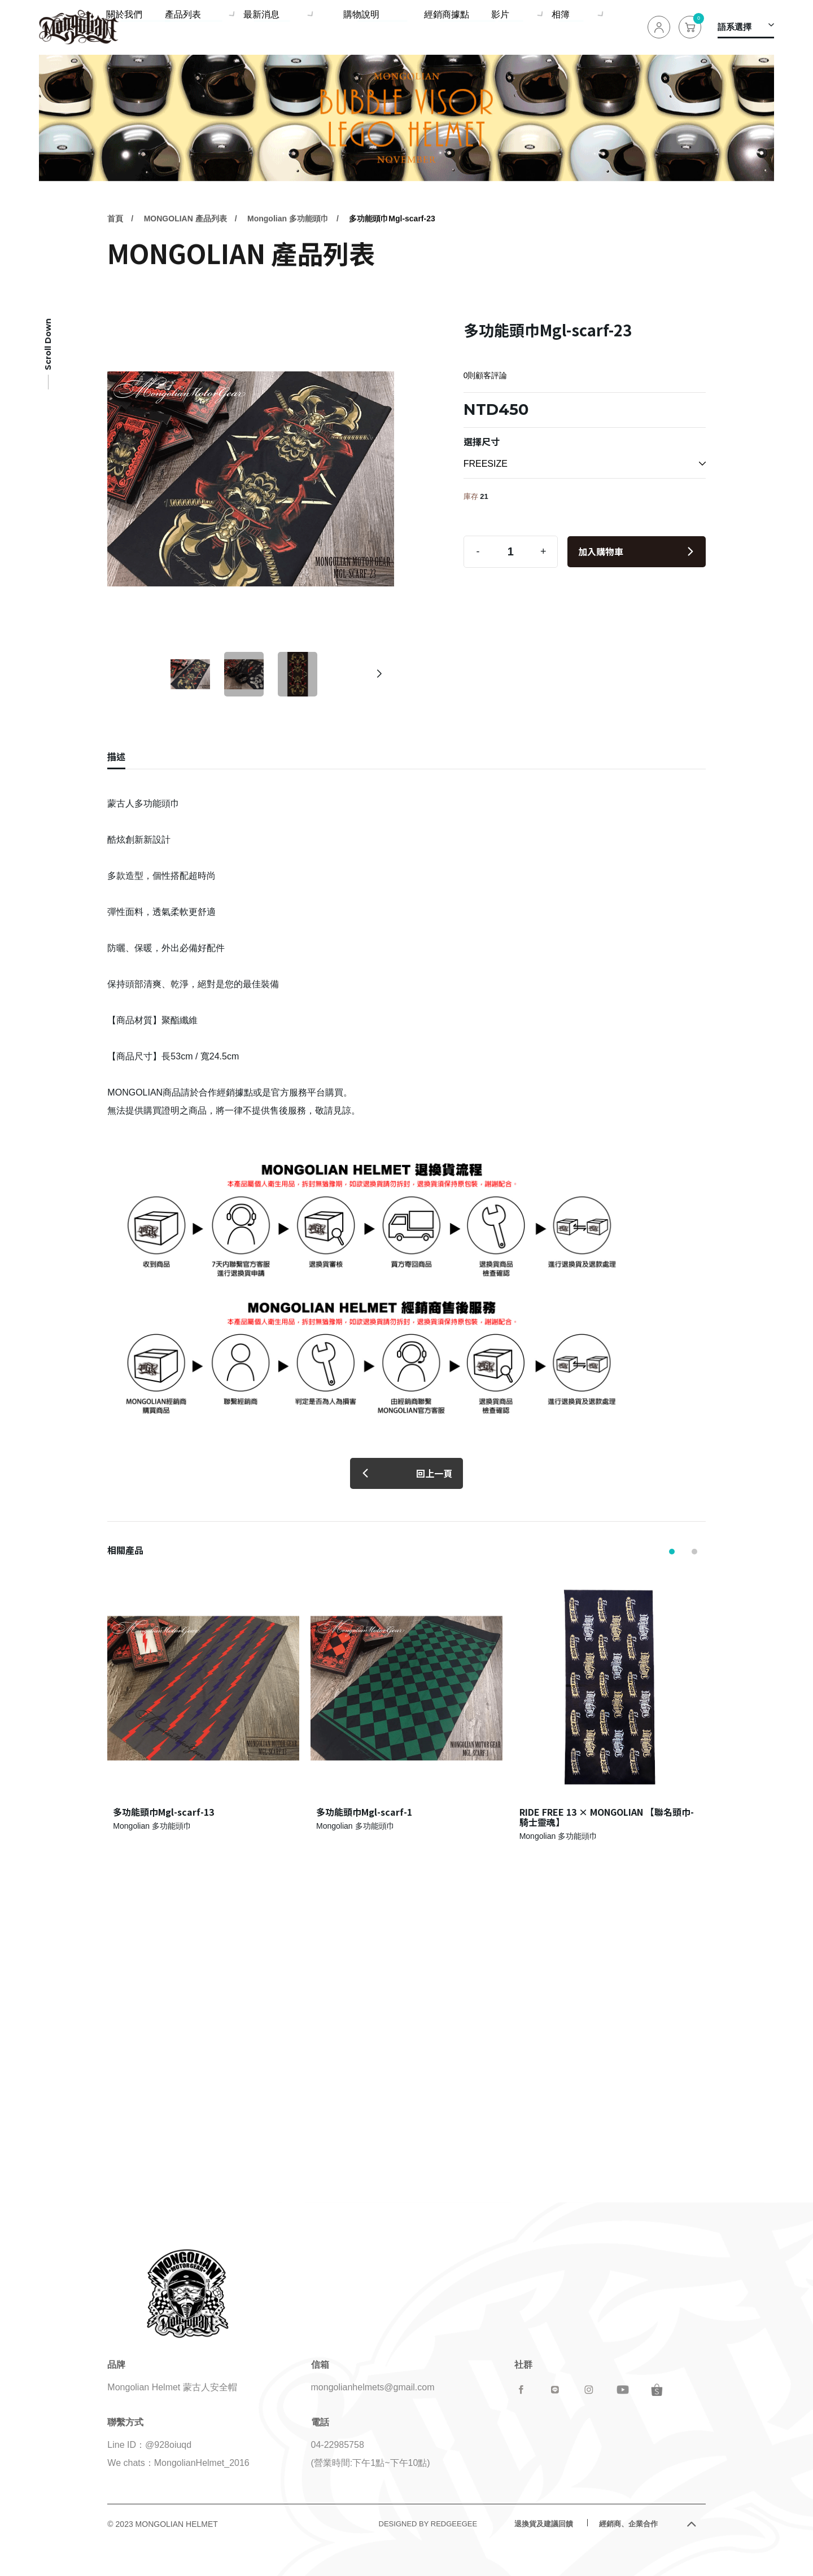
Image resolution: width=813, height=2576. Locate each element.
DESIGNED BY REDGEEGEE (428, 2524)
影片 (521, 27)
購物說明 (415, 27)
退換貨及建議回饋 (543, 2524)
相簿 (575, 27)
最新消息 (344, 27)
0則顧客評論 (486, 375)
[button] (378, 673)
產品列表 (271, 27)
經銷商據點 (472, 27)
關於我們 (219, 27)
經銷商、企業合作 (628, 2524)
